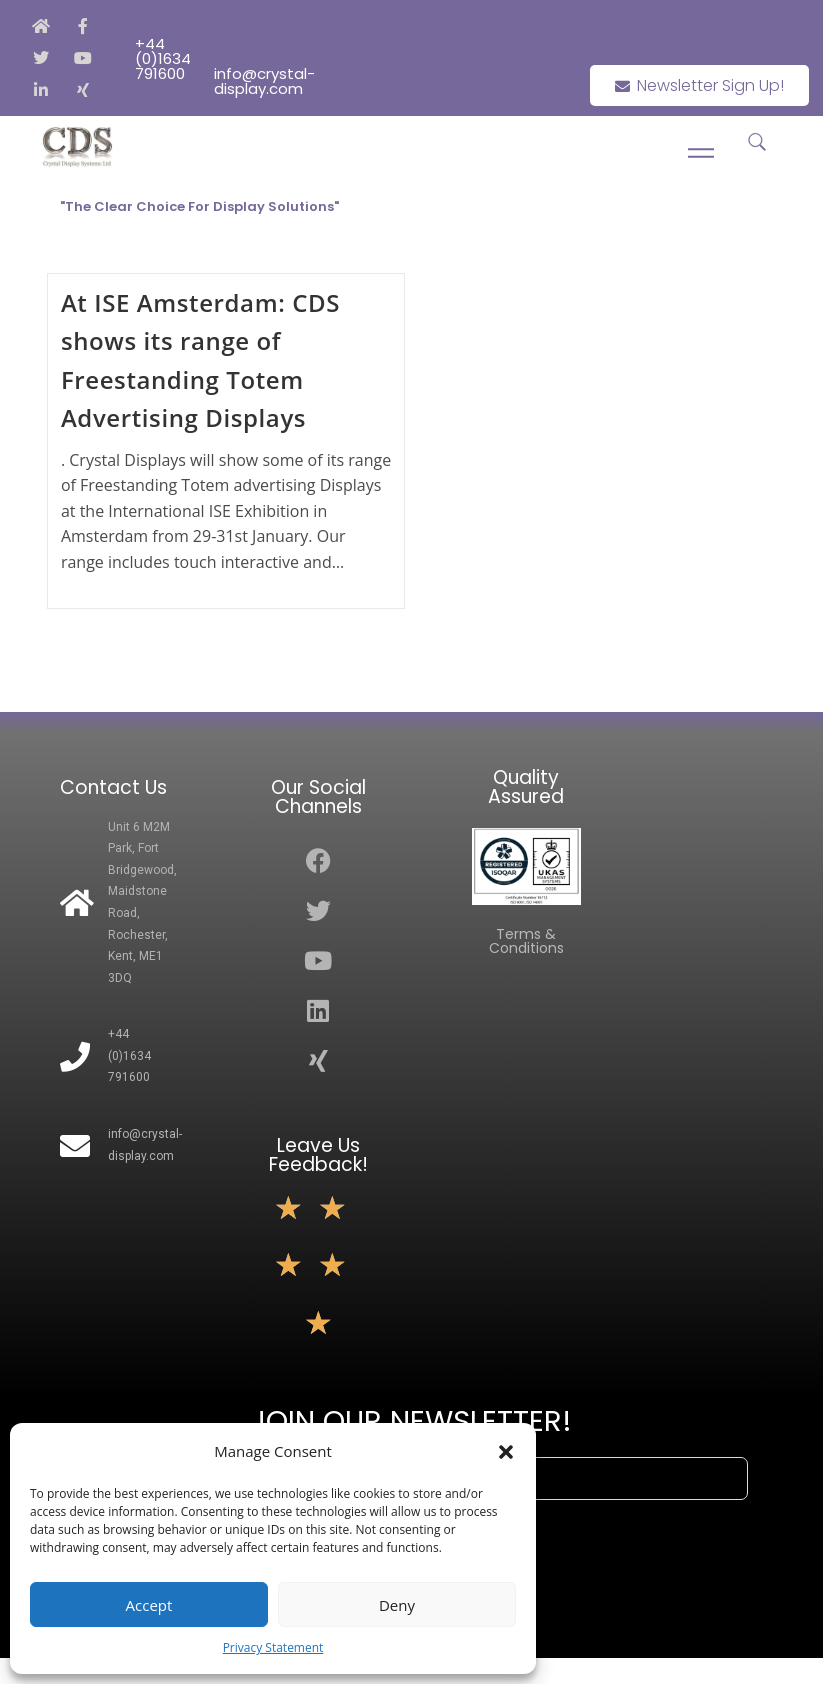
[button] (506, 1452)
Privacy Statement (273, 1647)
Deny (397, 1605)
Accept (149, 1605)
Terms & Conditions (526, 941)
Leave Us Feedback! (318, 1155)
